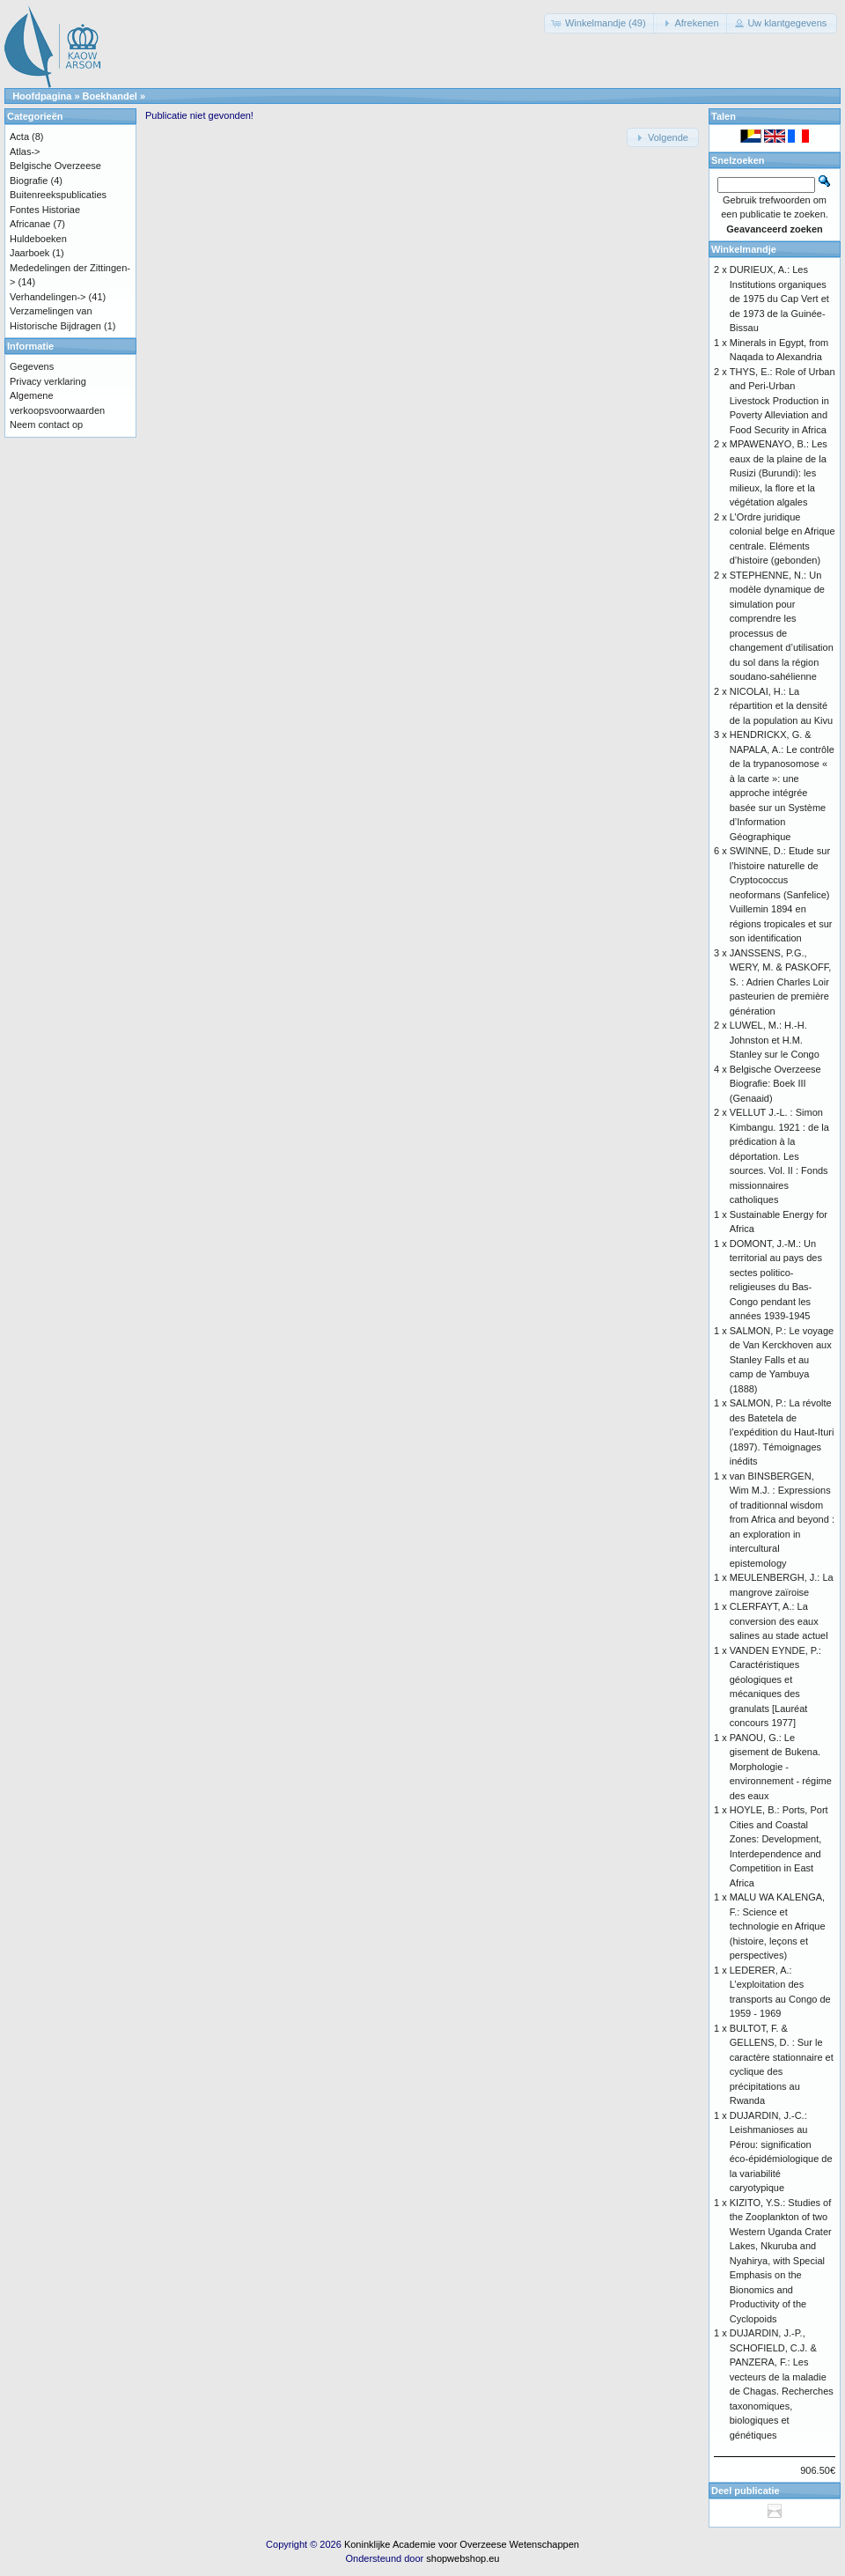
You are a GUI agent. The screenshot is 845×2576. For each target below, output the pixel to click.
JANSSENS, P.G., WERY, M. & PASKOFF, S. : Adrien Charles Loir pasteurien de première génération (781, 982)
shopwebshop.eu (462, 2558)
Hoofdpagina (41, 96)
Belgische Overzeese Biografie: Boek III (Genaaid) (775, 1083)
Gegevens (32, 366)
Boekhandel (110, 96)
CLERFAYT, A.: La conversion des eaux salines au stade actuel (779, 1621)
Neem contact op (46, 424)
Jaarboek (29, 252)
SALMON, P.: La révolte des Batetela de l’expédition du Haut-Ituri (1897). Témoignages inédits (782, 1432)
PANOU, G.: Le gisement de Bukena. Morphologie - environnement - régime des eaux (781, 1766)
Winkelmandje (743, 249)
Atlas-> (25, 151)
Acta (19, 136)
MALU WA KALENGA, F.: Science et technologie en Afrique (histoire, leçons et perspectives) (778, 1926)
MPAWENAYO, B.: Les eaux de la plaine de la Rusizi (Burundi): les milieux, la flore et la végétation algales (778, 473)
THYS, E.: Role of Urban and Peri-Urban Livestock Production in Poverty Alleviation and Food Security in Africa (782, 400)
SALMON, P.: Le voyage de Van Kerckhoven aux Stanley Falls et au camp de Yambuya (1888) (782, 1359)
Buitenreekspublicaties (58, 194)
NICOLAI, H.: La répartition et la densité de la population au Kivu (781, 706)
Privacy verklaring (48, 381)
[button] (600, 23)
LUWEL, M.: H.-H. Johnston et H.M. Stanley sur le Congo (774, 1039)
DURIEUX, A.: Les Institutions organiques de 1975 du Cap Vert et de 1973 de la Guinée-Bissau (779, 298)
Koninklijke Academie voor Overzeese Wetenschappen (461, 2544)
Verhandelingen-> (48, 297)
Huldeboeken (38, 238)
